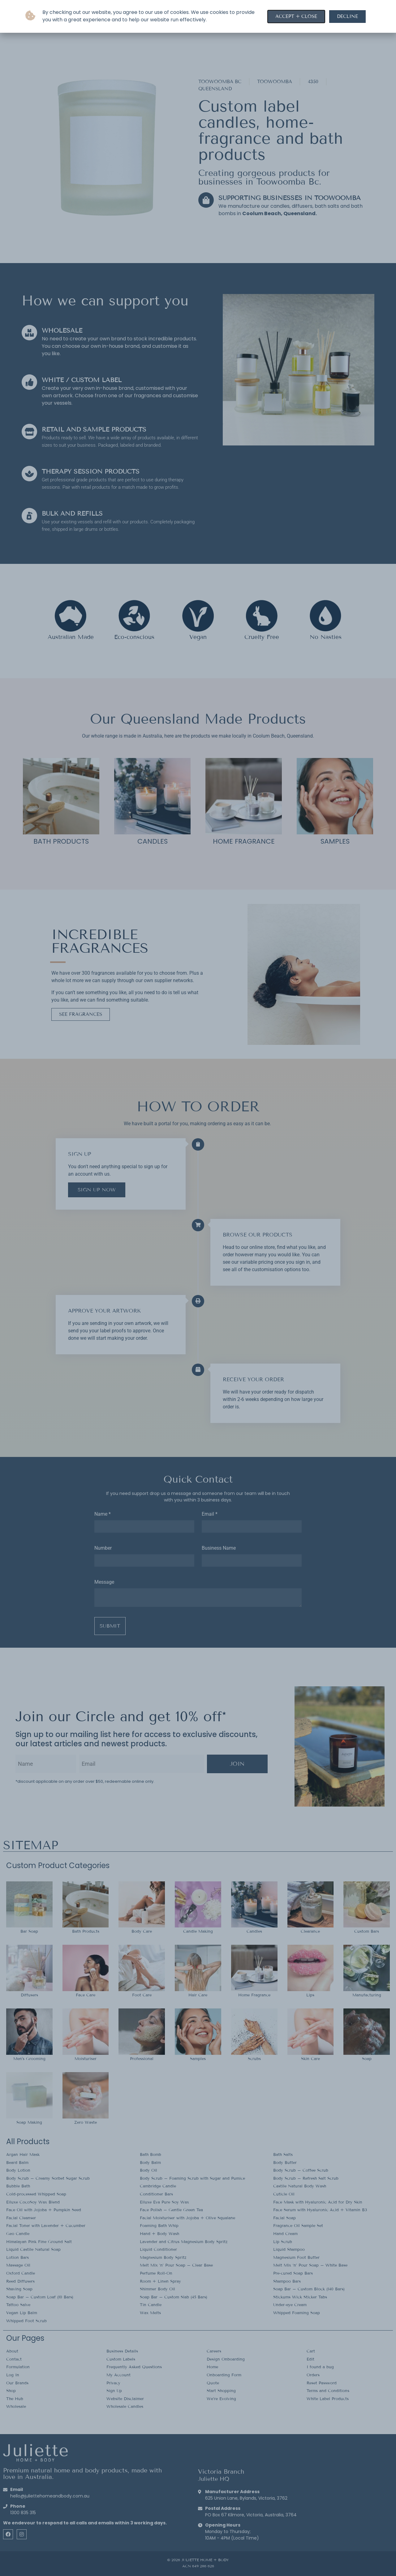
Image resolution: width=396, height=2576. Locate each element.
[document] (198, 1288)
